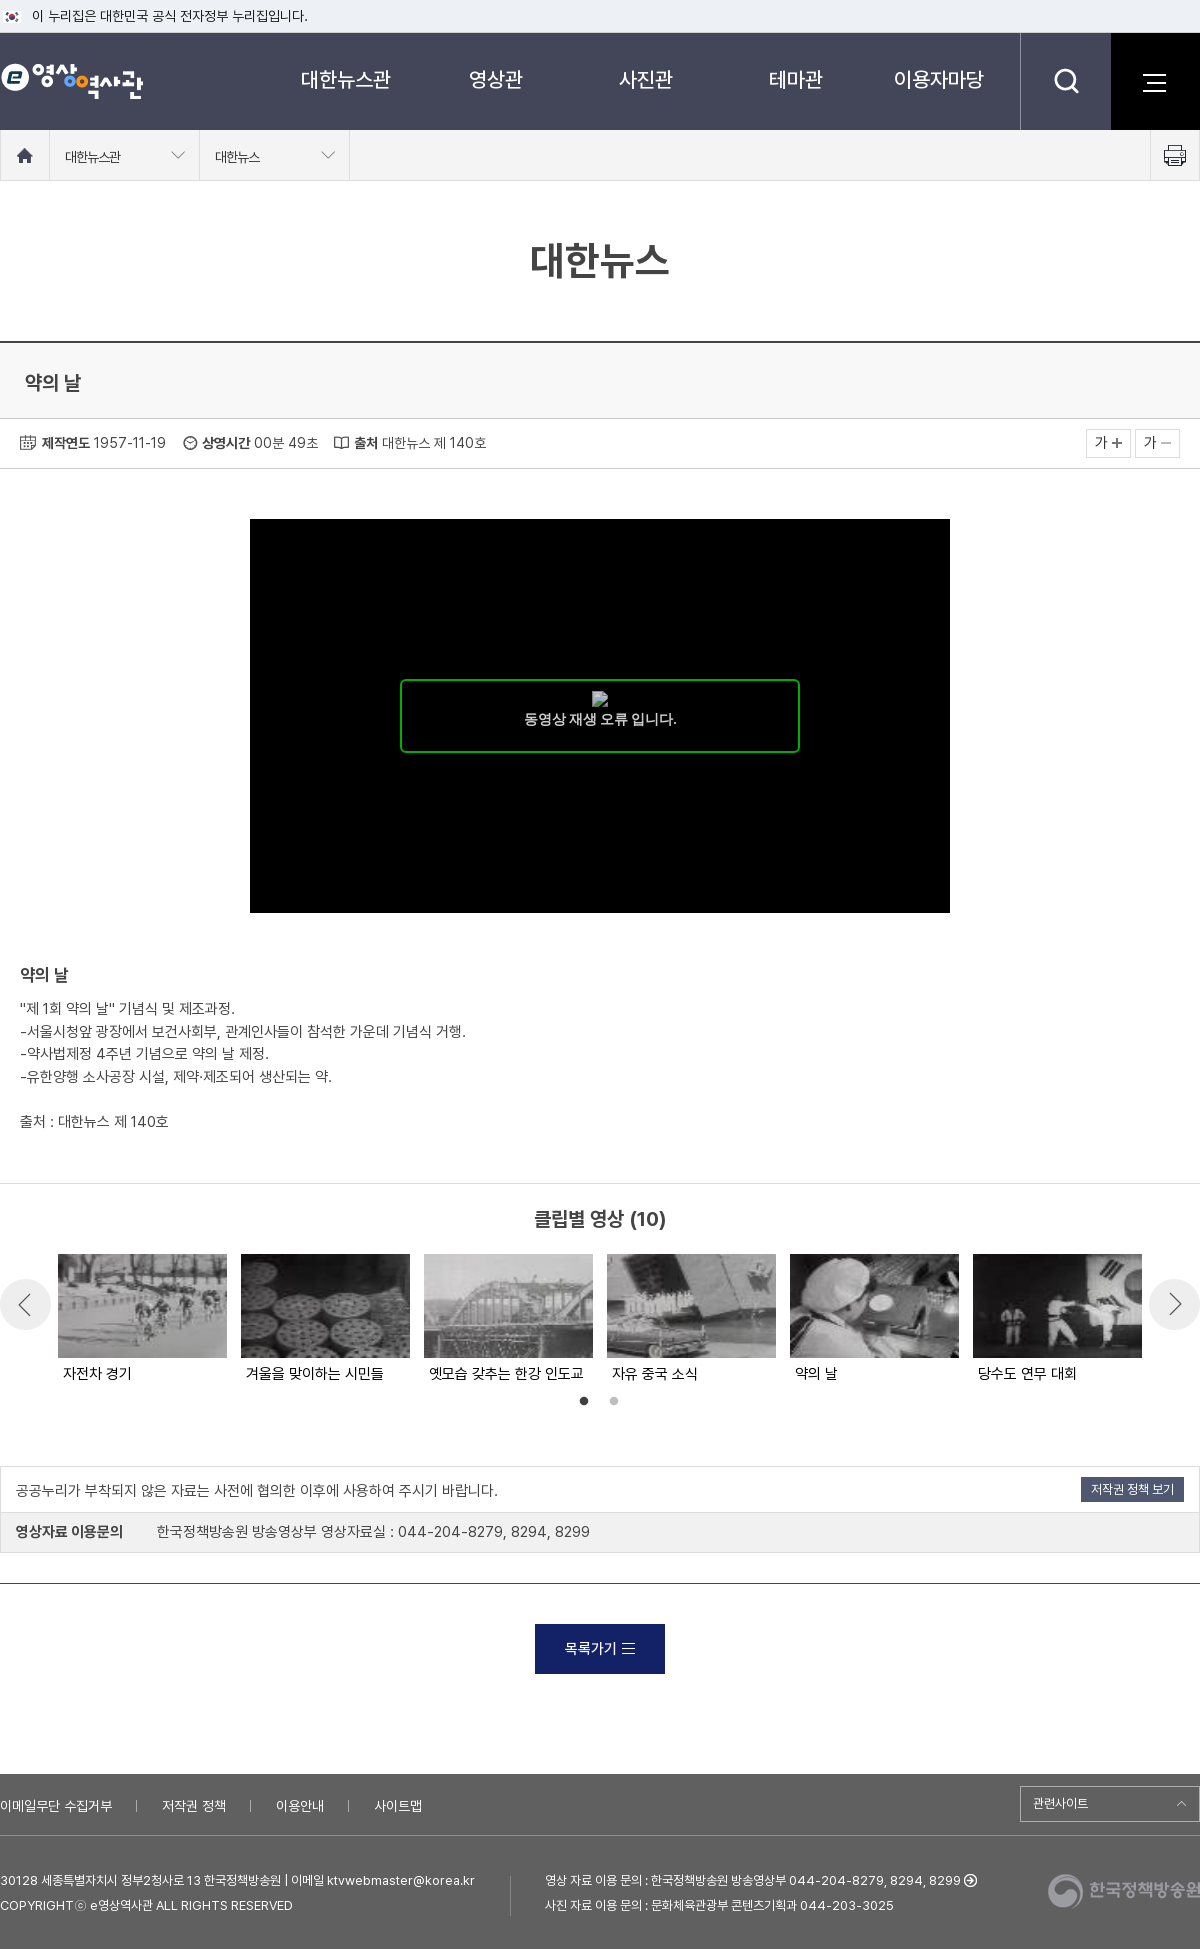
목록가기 (600, 1649)
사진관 (646, 79)
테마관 (796, 79)
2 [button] (614, 1402)
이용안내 (300, 1806)
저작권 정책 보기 (1132, 1489)
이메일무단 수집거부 (56, 1806)
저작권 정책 (194, 1806)
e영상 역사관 (71, 81)
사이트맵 (398, 1806)
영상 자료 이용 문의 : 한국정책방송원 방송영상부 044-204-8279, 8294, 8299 (753, 1880)
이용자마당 (939, 79)
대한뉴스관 (346, 79)
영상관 (496, 79)
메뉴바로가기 (0, 0)
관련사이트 (1060, 1803)
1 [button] (584, 1402)
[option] (141, 1320)
